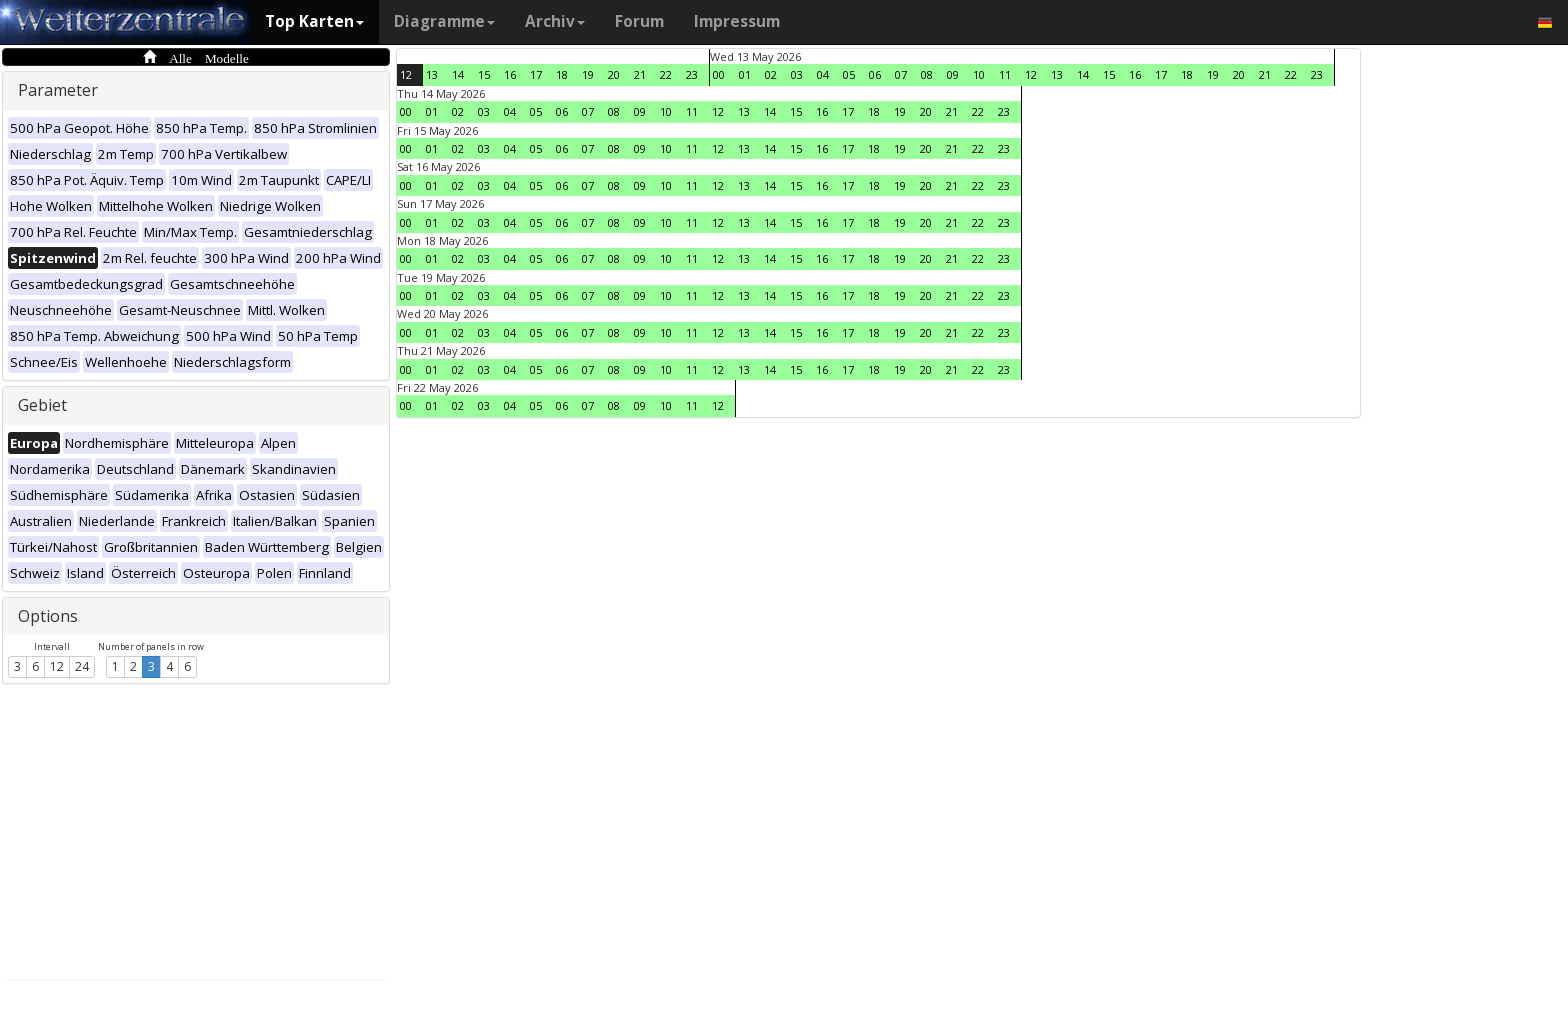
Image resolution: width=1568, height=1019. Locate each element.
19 (588, 74)
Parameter (58, 90)
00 (719, 74)
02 (771, 74)
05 (849, 74)
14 (458, 74)
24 (82, 666)
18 (562, 74)
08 (927, 74)
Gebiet (42, 405)
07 (901, 74)
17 (536, 74)
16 (510, 74)
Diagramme (444, 21)
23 (692, 74)
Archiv (555, 21)
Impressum (737, 21)
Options (48, 616)
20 (614, 74)
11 (1005, 74)
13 (432, 74)
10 (979, 74)
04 (823, 74)
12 (57, 666)
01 (745, 74)
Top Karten (314, 21)
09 (953, 74)
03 (797, 74)
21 (640, 74)
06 (875, 74)
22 (666, 74)
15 (484, 74)
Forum (639, 21)
